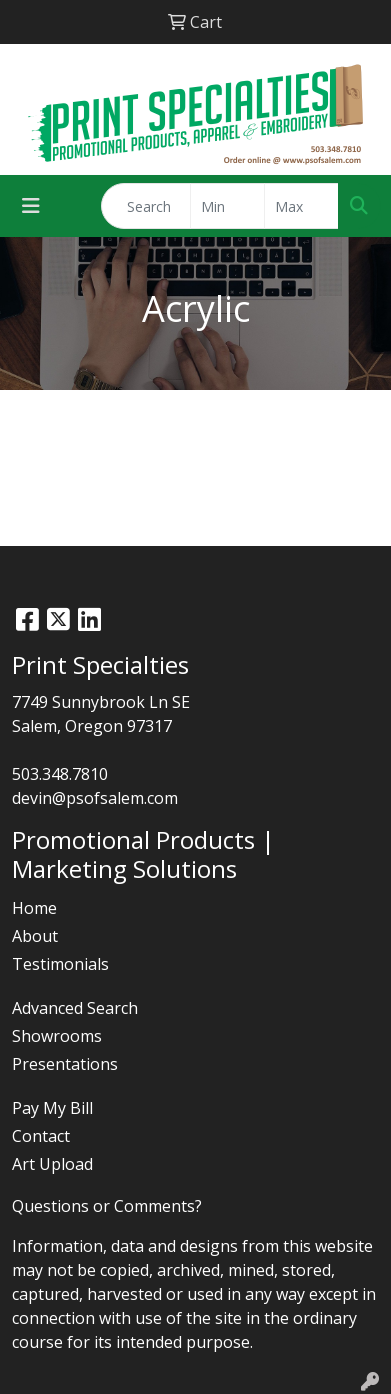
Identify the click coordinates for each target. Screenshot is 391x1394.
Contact (41, 1136)
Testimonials (60, 964)
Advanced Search (75, 1008)
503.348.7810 (60, 774)
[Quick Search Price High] (301, 206)
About (35, 936)
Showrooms (57, 1036)
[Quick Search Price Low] (227, 206)
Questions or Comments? (107, 1206)
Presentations (65, 1064)
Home (34, 908)
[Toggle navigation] (31, 206)
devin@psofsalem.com (95, 798)
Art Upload (52, 1164)
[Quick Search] (146, 206)
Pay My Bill (52, 1108)
